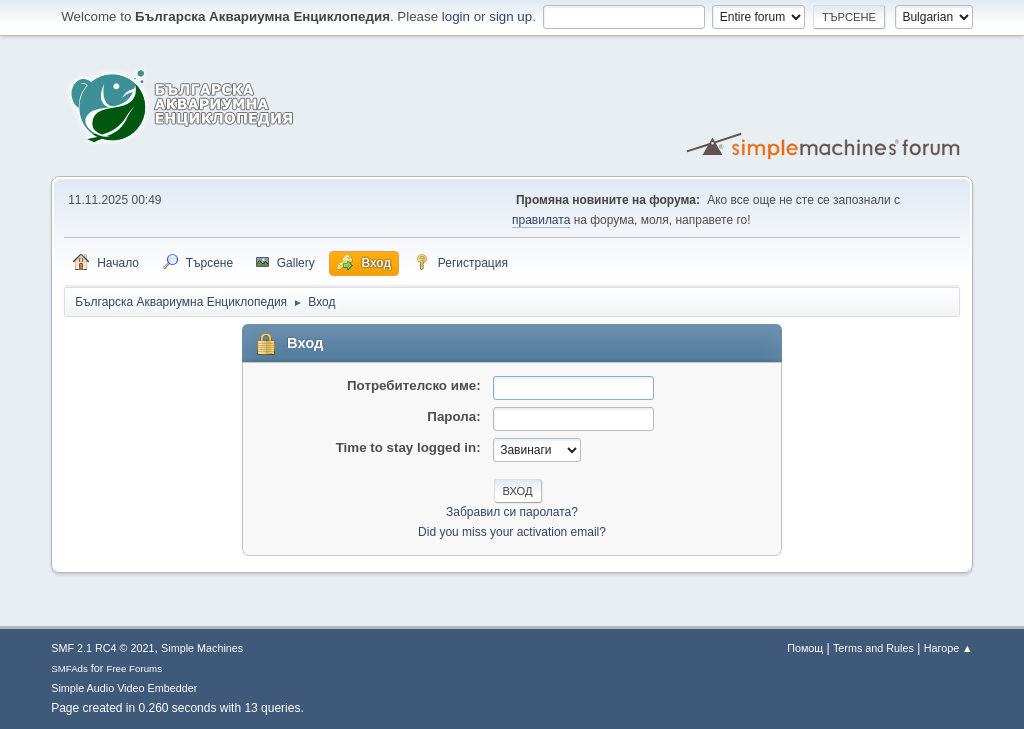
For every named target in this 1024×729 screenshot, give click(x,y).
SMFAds (69, 668)
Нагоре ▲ (948, 648)
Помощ (805, 648)
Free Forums (134, 668)
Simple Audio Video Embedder (124, 688)
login (456, 16)
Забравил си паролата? (512, 512)
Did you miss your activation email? (512, 532)
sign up (510, 16)
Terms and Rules (873, 648)
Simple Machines (202, 648)
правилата (541, 220)
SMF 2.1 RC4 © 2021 (102, 648)
